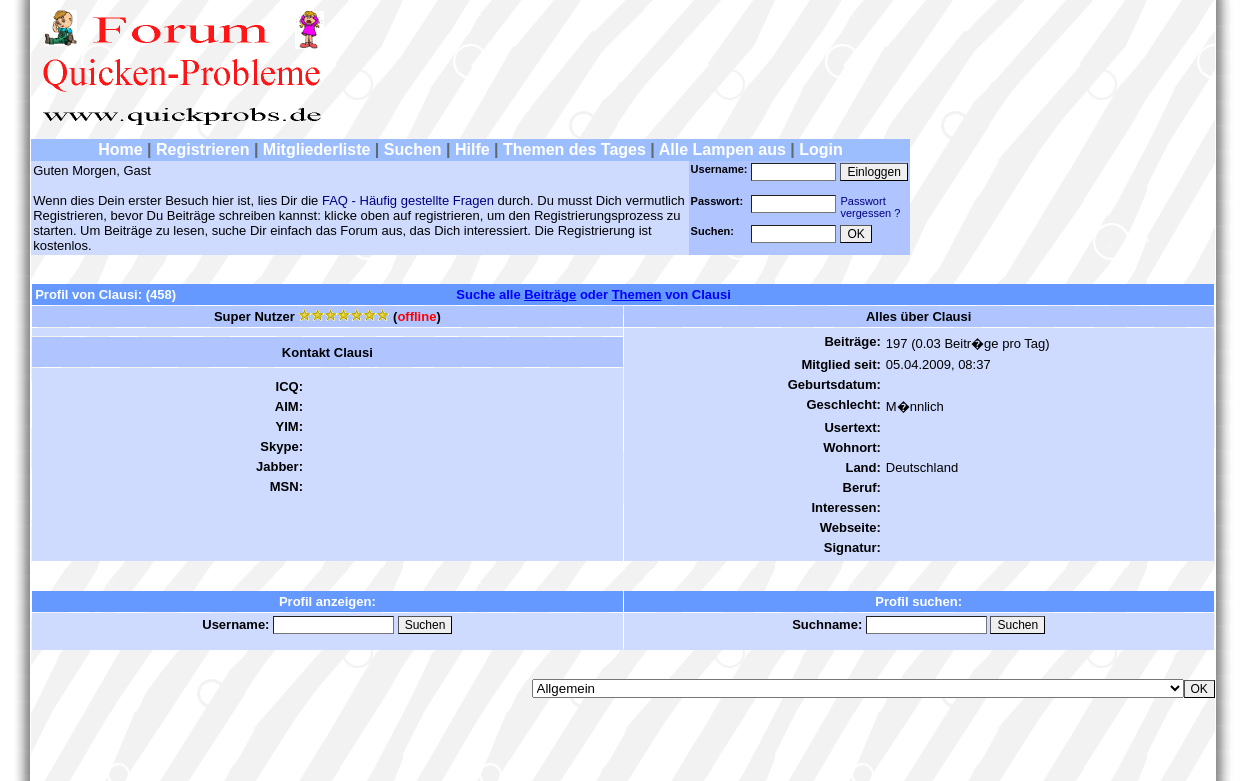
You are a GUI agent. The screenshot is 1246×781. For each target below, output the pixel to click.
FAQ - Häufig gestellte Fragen (408, 200)
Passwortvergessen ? (870, 207)
